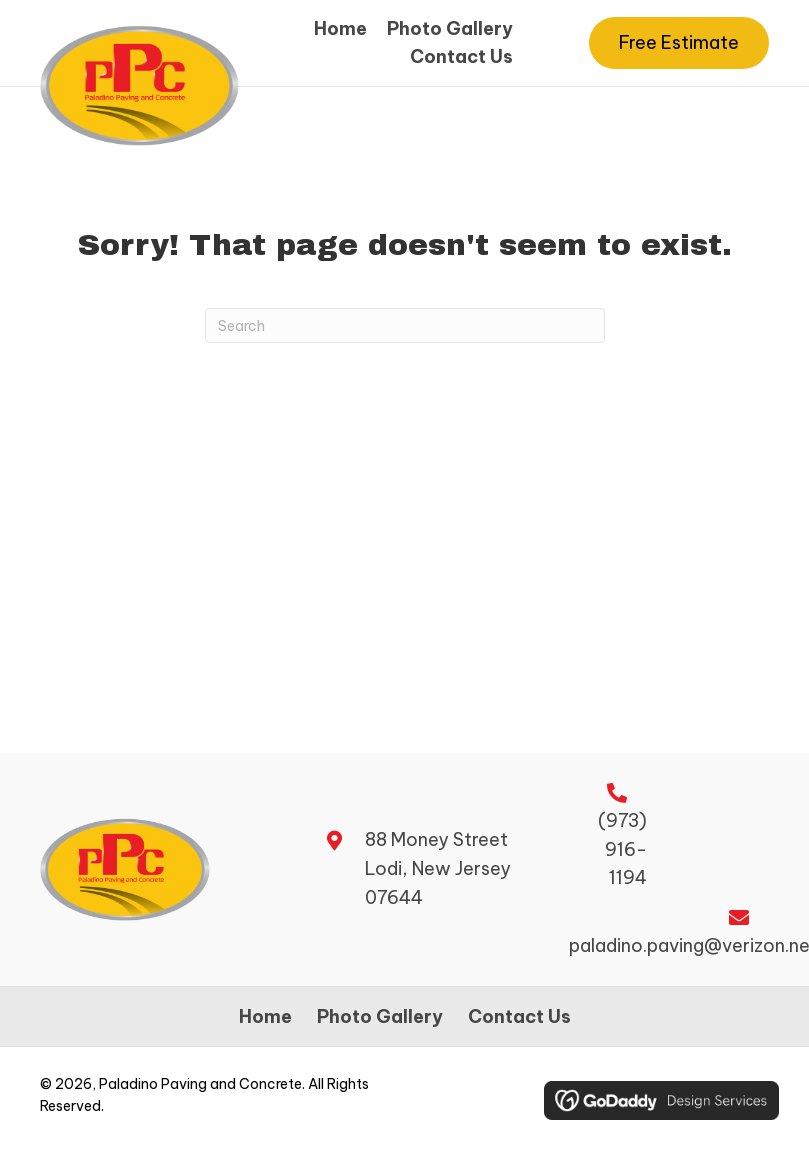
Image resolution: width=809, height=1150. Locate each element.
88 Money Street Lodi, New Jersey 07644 (438, 868)
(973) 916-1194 (622, 849)
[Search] (405, 325)
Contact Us (519, 1017)
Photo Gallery (380, 1017)
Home (265, 1017)
